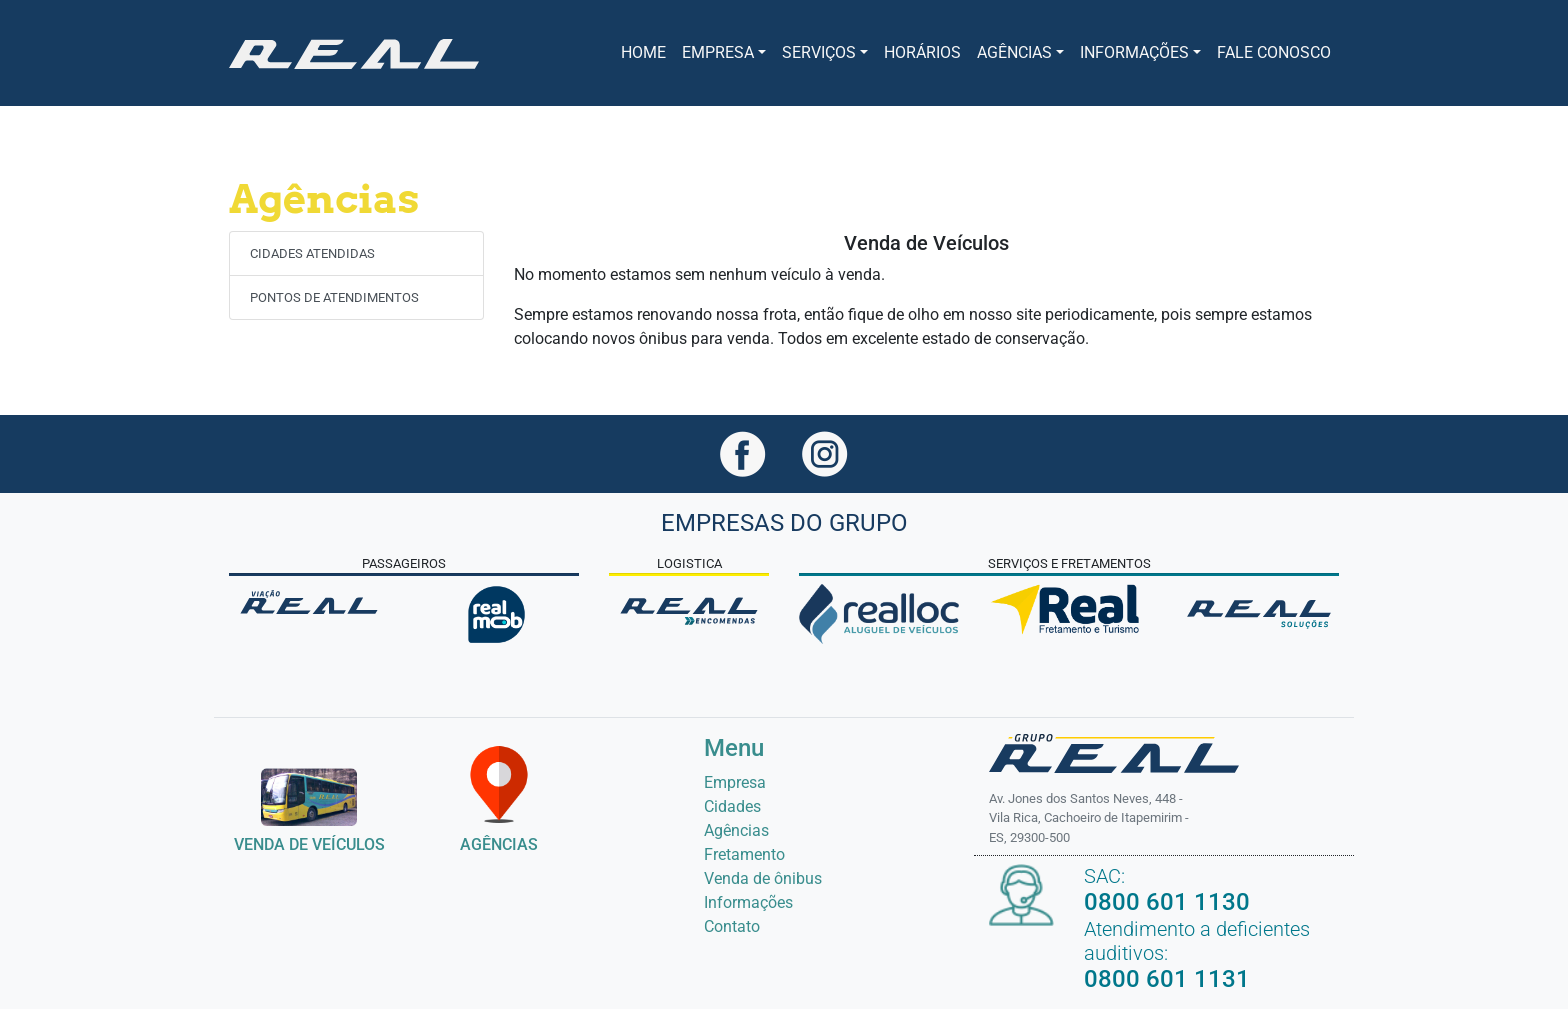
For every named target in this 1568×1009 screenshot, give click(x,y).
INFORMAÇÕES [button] (1134, 52)
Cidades (732, 806)
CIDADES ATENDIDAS (312, 253)
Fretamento (744, 854)
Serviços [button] (819, 52)
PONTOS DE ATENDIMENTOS (334, 297)
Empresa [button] (718, 52)
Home (643, 52)
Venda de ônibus (763, 878)
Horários (922, 52)
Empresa (735, 782)
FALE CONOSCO (1274, 52)
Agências (736, 830)
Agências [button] (1014, 52)
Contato (732, 926)
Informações (748, 902)
